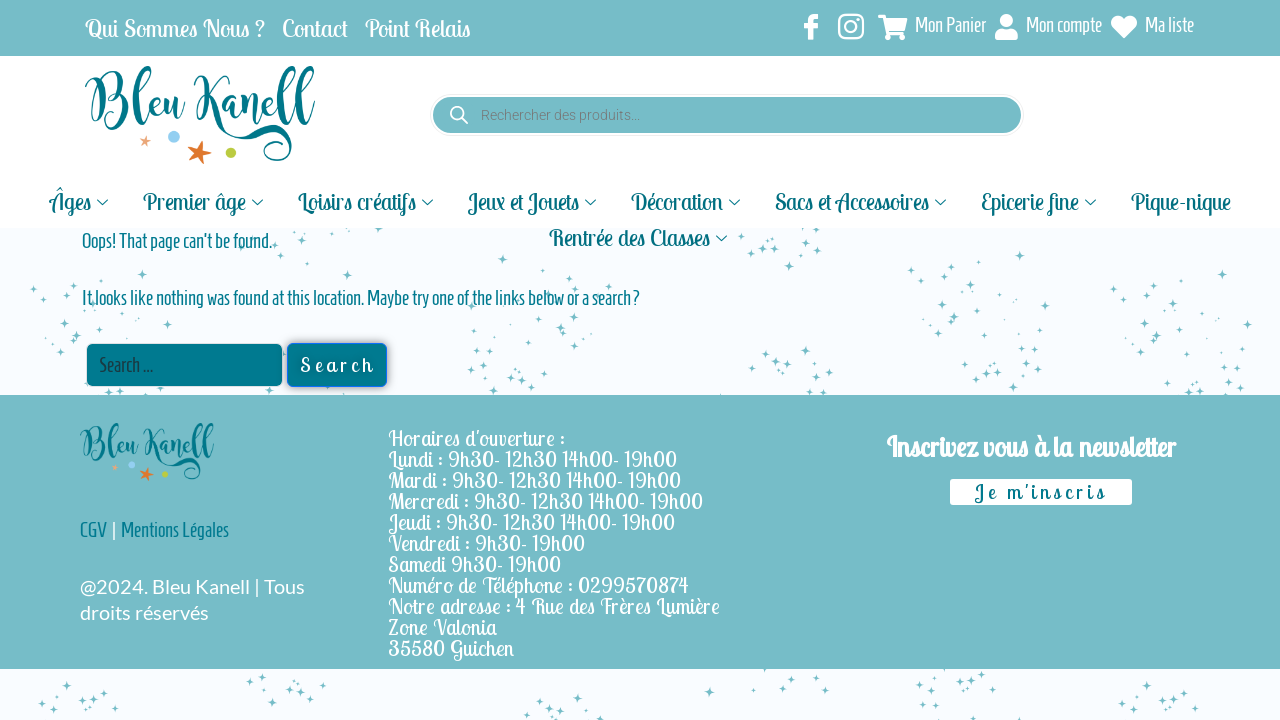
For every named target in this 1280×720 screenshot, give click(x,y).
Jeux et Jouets (534, 200)
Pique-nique (1181, 200)
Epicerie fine (1041, 200)
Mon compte (1048, 27)
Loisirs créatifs (368, 200)
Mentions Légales (175, 530)
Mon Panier (932, 27)
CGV (93, 530)
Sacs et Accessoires (863, 200)
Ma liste (1152, 27)
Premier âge (205, 200)
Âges (81, 200)
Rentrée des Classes (640, 235)
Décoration (688, 200)
